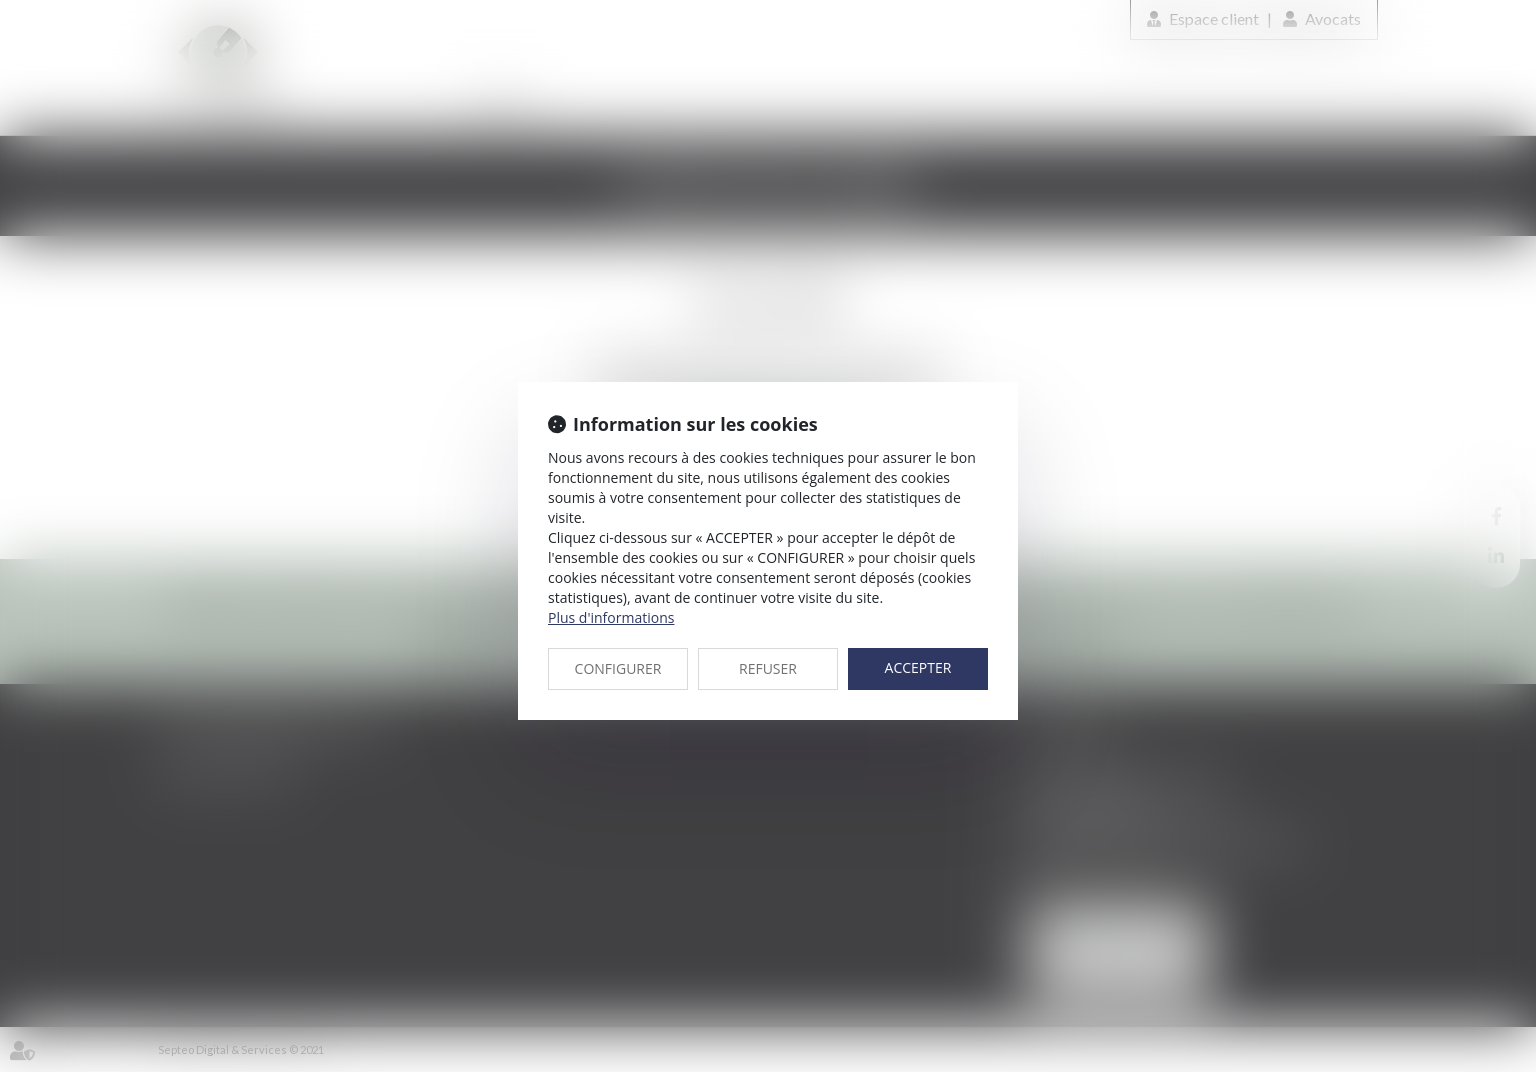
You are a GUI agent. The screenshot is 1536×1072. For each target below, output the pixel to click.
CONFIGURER (618, 668)
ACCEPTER (918, 667)
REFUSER (768, 668)
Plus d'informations (611, 617)
